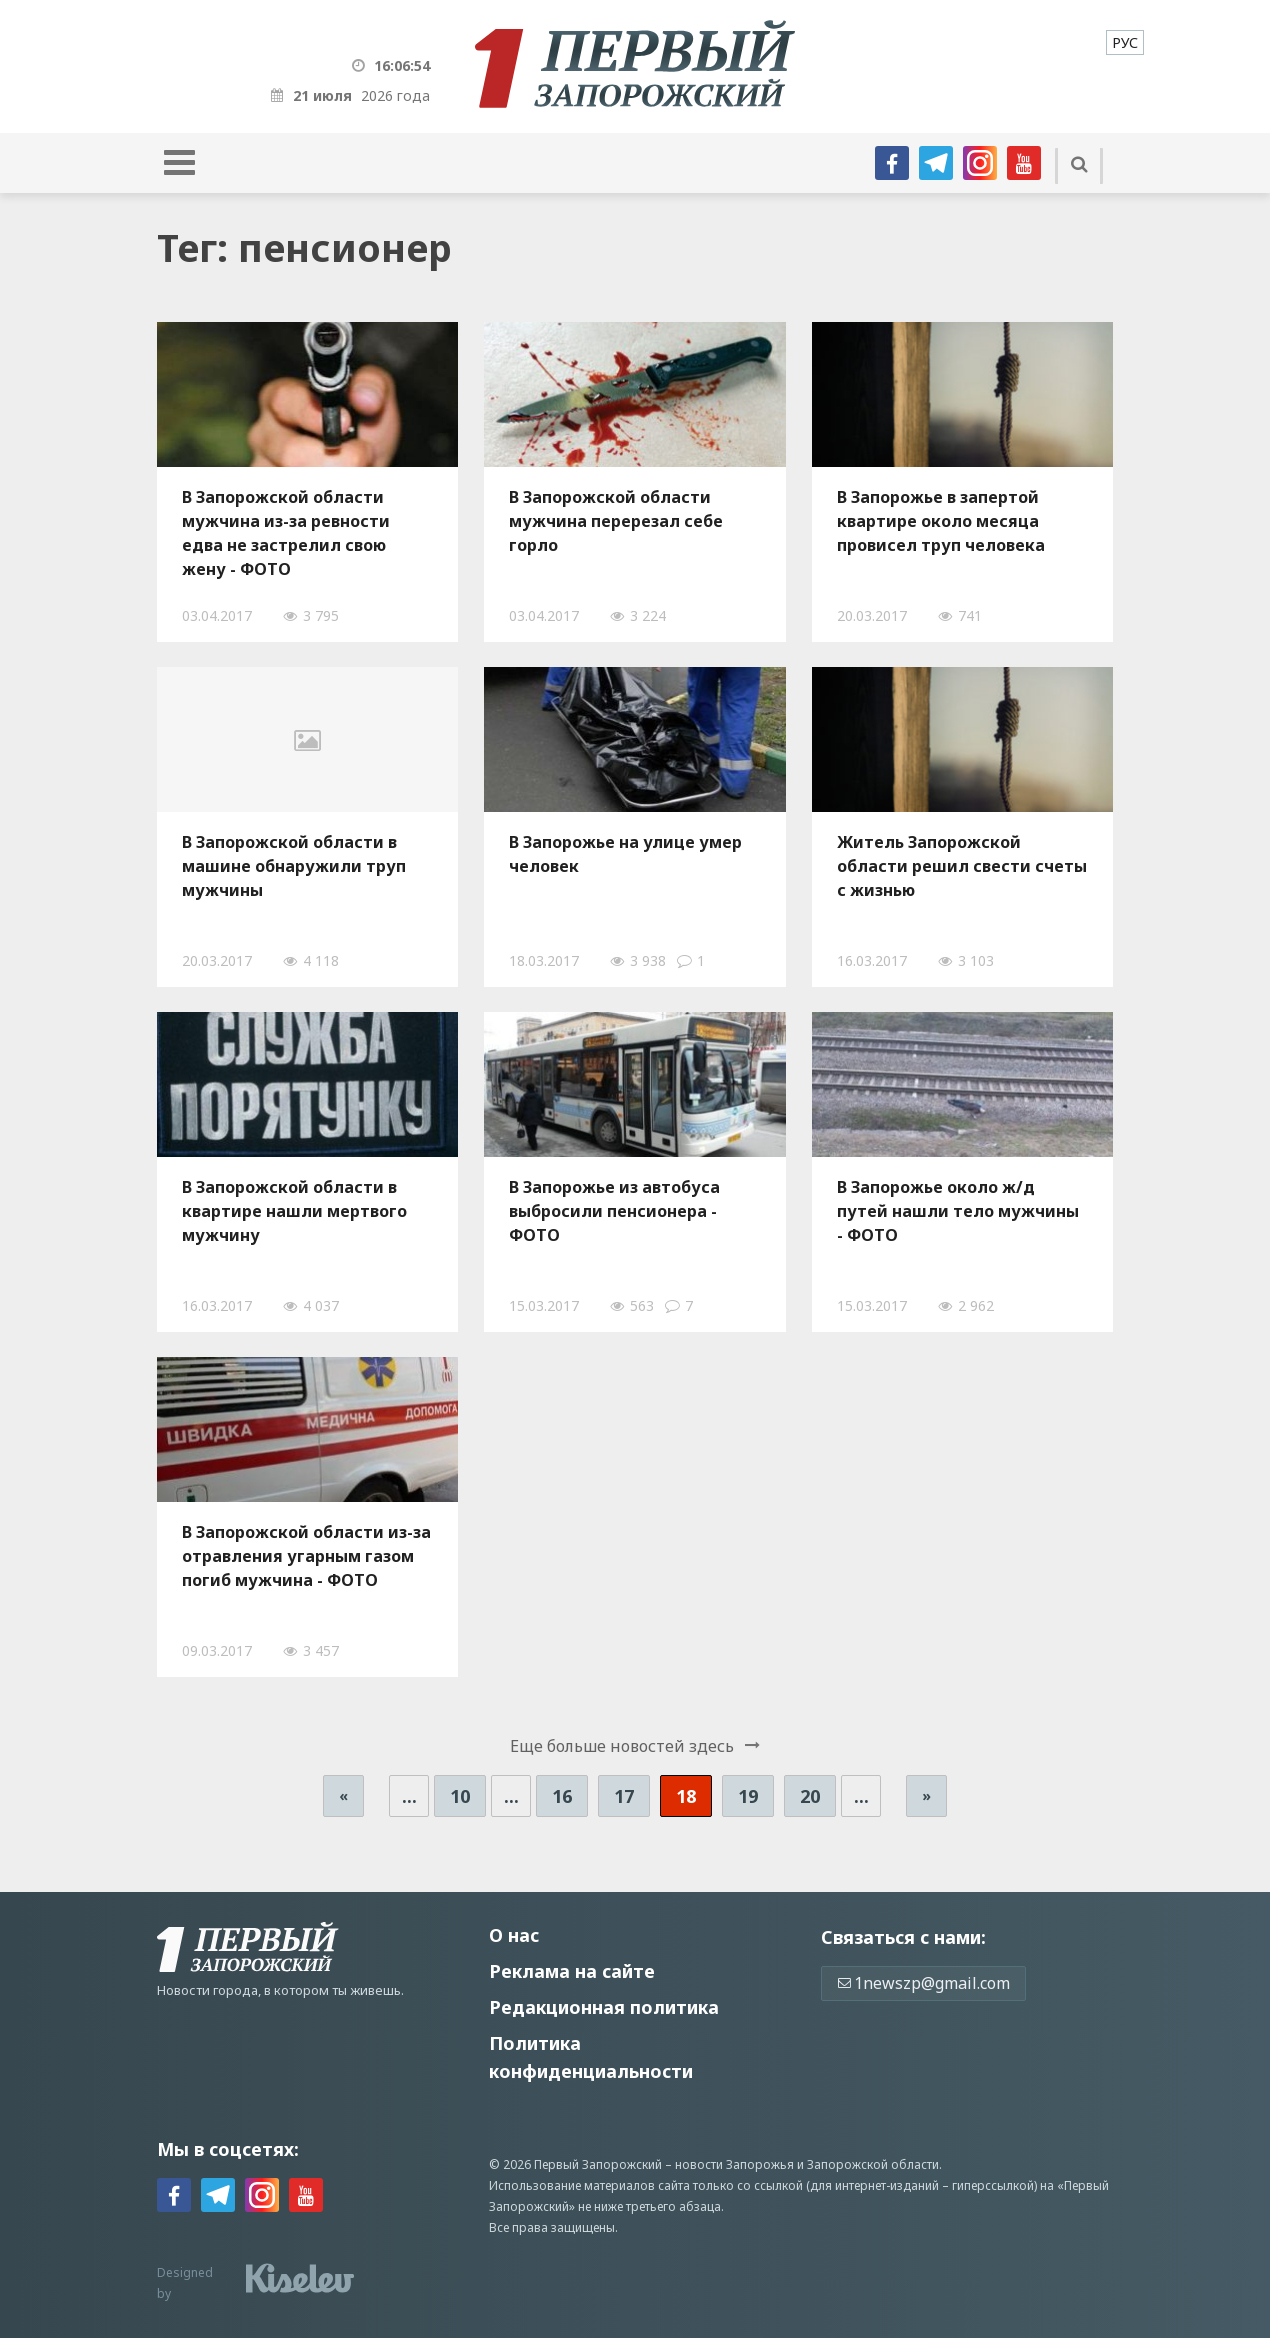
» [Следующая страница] (926, 1795)
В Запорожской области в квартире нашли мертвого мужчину (294, 1211)
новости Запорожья (734, 2164)
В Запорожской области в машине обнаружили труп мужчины (294, 866)
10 (460, 1796)
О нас (514, 1935)
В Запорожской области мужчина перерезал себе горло (616, 521)
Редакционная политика (604, 2007)
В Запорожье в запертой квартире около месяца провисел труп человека (941, 521)
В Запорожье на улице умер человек (625, 854)
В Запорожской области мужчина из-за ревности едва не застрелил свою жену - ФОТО (286, 533)
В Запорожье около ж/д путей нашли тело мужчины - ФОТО (958, 1211)
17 (624, 1796)
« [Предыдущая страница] (343, 1795)
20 (810, 1796)
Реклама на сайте (572, 1971)
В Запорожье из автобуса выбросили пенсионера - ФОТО (614, 1211)
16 (562, 1796)
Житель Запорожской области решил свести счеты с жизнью (962, 866)
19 (748, 1796)
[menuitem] (1125, 42)
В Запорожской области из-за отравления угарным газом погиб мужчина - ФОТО (306, 1556)
